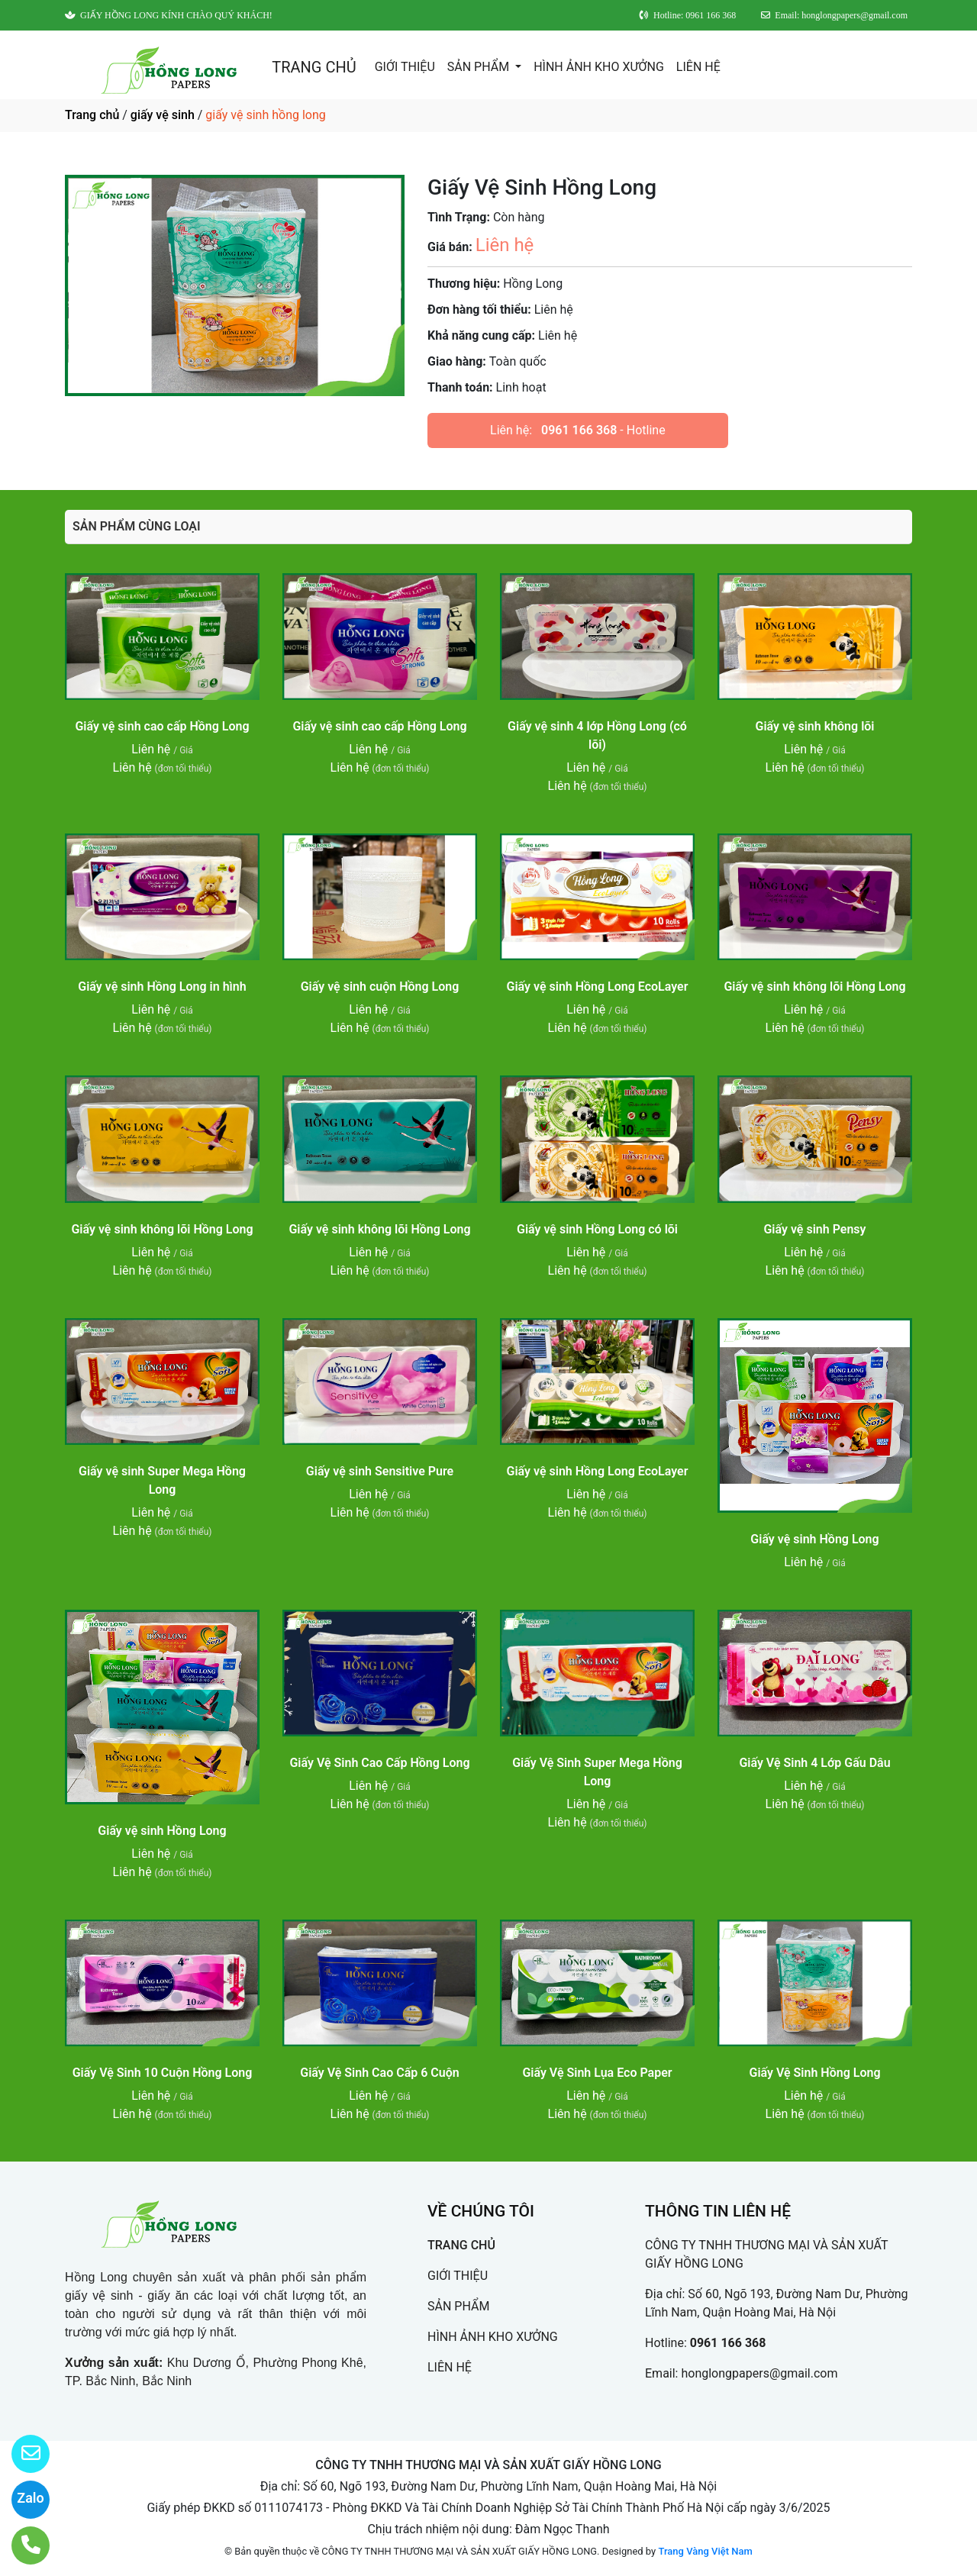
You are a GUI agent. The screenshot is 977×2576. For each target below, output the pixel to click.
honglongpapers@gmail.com (759, 2373)
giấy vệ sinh (163, 115)
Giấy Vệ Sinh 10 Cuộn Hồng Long (163, 2072)
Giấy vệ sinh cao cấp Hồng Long (162, 726)
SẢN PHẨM (479, 67)
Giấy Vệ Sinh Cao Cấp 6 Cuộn (379, 2072)
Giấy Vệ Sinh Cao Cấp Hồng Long (379, 1762)
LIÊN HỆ (698, 67)
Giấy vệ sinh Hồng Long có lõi (597, 1229)
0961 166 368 (579, 430)
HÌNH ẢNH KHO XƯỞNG (599, 67)
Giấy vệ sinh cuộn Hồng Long (380, 986)
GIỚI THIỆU (405, 67)
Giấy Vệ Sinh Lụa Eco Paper (597, 2072)
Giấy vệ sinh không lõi (815, 726)
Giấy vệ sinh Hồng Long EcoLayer (597, 986)
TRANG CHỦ (314, 67)
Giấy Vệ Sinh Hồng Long (815, 2072)
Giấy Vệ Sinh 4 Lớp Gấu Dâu (814, 1762)
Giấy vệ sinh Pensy (814, 1229)
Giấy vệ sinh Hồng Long (814, 1539)
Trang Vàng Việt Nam (705, 2551)
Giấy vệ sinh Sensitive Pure (379, 1471)
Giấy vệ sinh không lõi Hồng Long (814, 986)
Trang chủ (92, 115)
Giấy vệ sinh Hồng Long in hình (162, 986)
